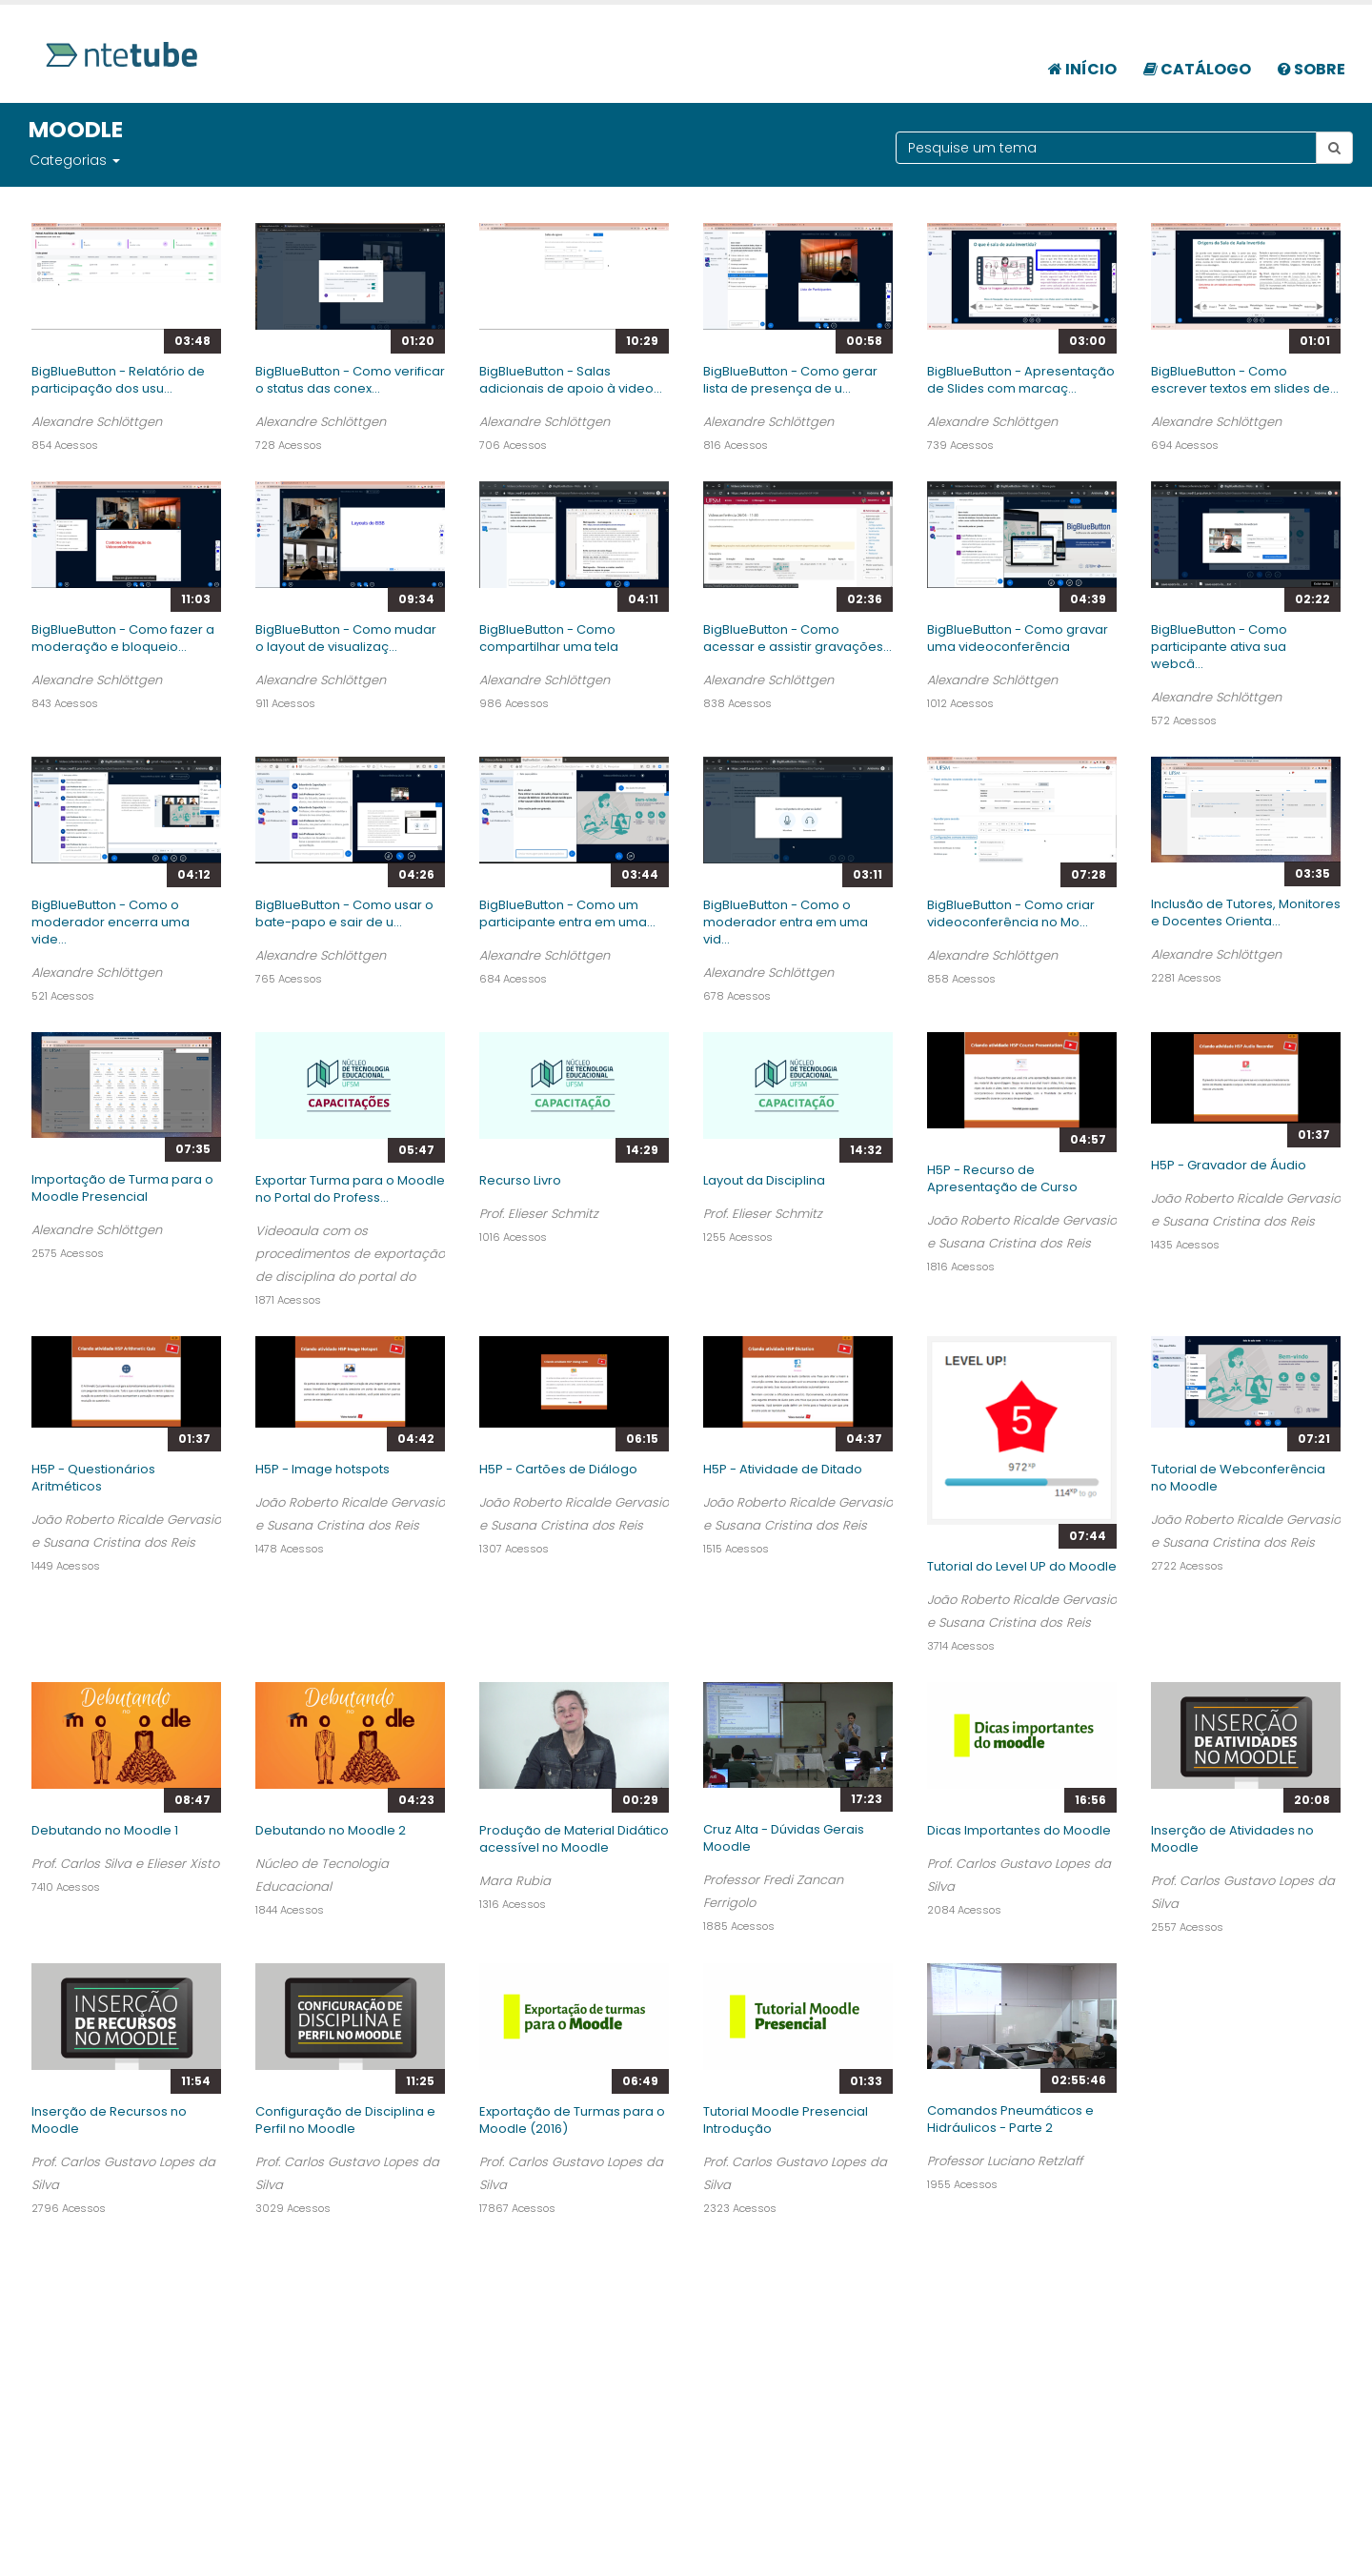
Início (1082, 69)
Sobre (1311, 69)
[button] (115, 160)
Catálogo (1197, 69)
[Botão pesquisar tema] (1334, 148)
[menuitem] (1082, 59)
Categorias (68, 160)
